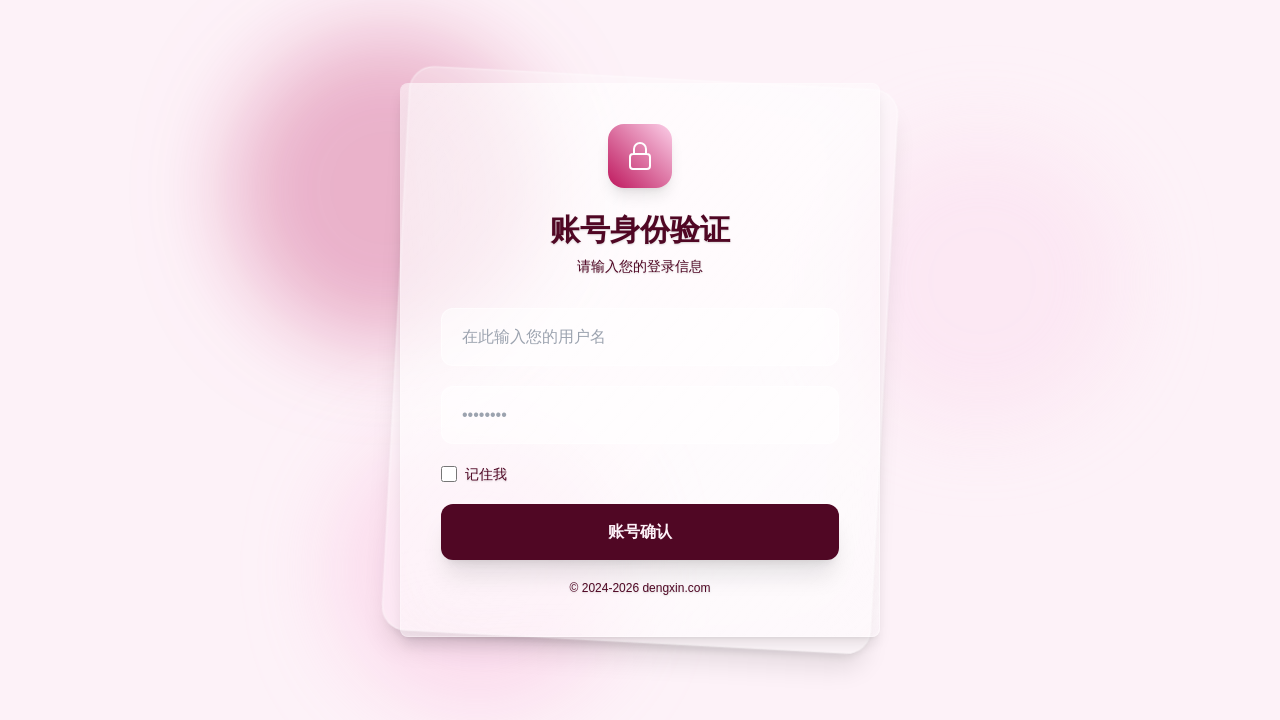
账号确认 (640, 531)
